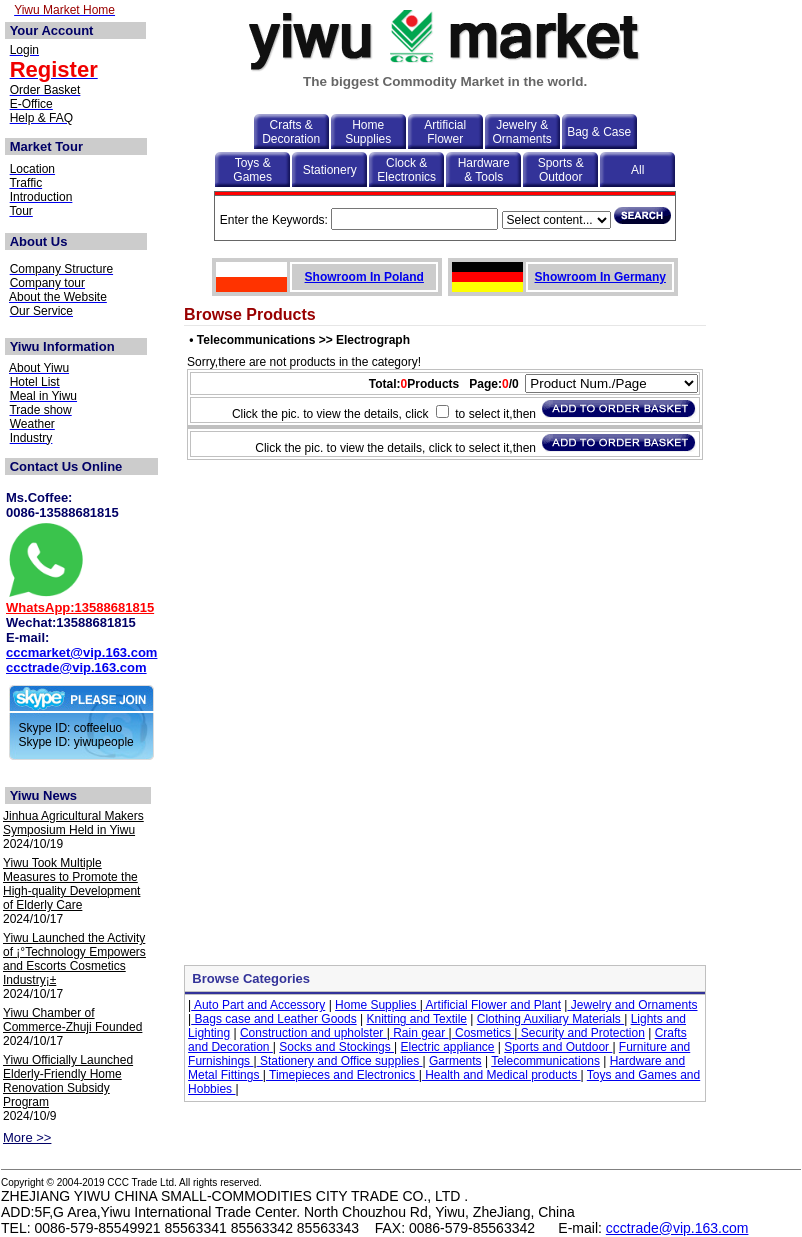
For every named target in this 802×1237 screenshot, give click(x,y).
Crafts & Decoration (291, 132)
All (637, 170)
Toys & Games (252, 170)
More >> (27, 1137)
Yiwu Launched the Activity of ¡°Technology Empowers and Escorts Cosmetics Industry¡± (74, 959)
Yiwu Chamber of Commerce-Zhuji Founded (72, 1020)
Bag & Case (599, 132)
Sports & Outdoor (561, 170)
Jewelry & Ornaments (522, 132)
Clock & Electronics (406, 170)
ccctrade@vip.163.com (76, 667)
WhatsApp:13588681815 (80, 607)
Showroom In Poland (364, 277)
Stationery (330, 170)
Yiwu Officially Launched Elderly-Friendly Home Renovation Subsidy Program (68, 1081)
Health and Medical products (501, 1075)
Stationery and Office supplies (340, 1061)
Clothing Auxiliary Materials (550, 1019)
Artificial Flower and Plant (492, 1005)
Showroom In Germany (600, 277)
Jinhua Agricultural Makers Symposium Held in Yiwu (73, 823)
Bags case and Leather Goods (273, 1019)
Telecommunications (545, 1061)
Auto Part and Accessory (258, 1005)
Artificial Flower (445, 132)
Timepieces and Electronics (342, 1075)
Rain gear (419, 1033)
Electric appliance (447, 1047)
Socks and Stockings (336, 1047)
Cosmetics (483, 1033)
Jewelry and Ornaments (632, 1005)
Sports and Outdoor (558, 1047)
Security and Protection (580, 1033)
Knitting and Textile (416, 1019)
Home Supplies (368, 132)
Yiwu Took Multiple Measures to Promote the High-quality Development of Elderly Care (71, 884)
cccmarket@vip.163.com (81, 652)
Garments (455, 1061)
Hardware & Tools (484, 170)
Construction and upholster (313, 1033)
